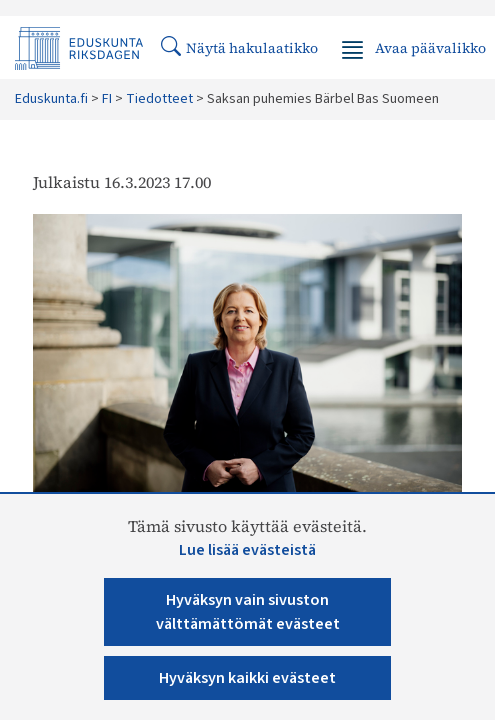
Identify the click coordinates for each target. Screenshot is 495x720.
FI (107, 99)
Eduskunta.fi (51, 99)
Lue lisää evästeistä (247, 550)
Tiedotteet (159, 99)
